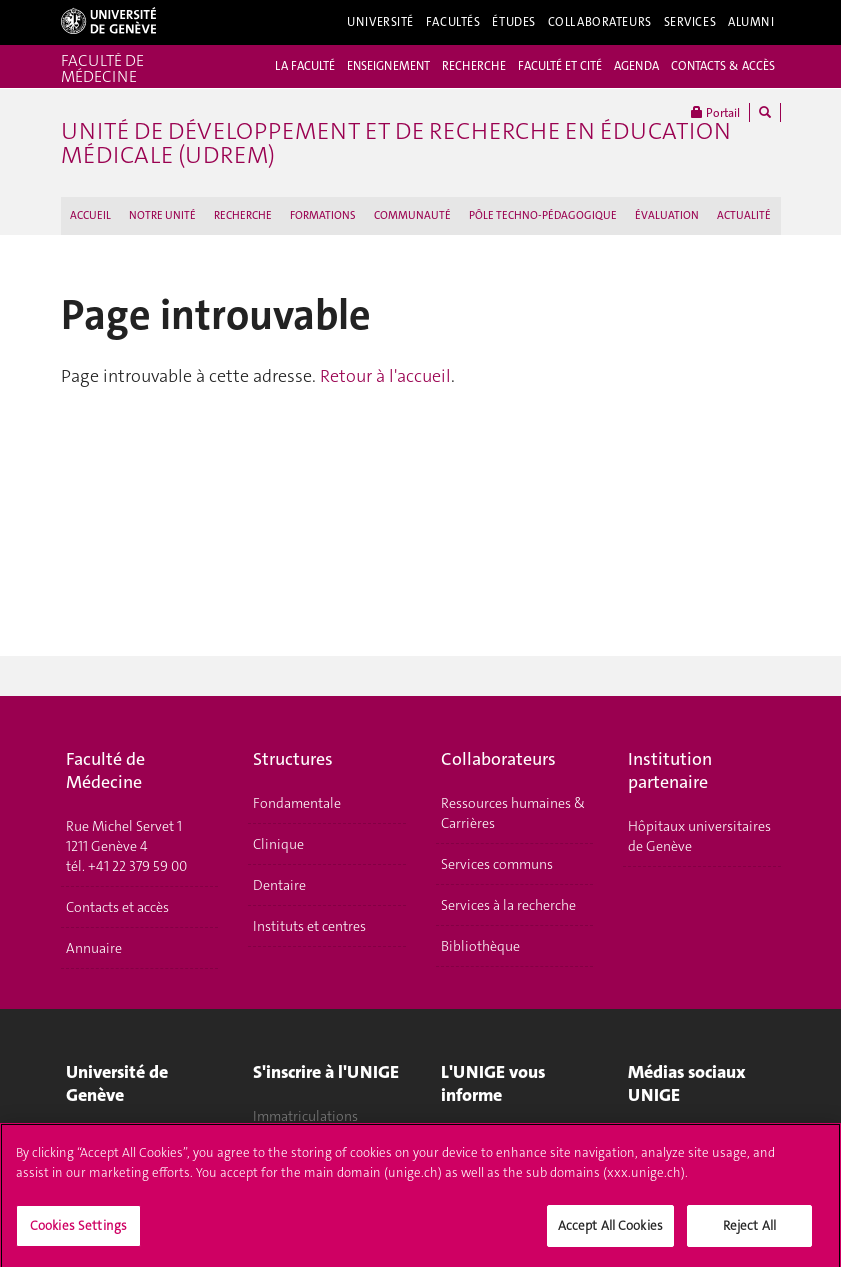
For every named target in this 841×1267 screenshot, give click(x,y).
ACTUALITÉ (744, 215)
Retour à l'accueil (385, 376)
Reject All (749, 1231)
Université (380, 22)
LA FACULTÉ (305, 66)
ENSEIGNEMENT (388, 66)
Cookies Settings (78, 1231)
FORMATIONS (323, 215)
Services (690, 22)
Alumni (751, 22)
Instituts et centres (309, 926)
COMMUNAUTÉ (412, 215)
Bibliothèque (480, 946)
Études (513, 22)
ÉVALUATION (667, 215)
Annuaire (94, 948)
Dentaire (279, 885)
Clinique (278, 844)
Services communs (497, 864)
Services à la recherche (508, 905)
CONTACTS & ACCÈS (723, 66)
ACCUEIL (90, 215)
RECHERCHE (474, 66)
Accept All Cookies (610, 1231)
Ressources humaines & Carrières (513, 813)
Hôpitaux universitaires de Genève (699, 836)
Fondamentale (297, 803)
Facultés (453, 22)
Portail (715, 112)
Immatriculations (305, 1116)
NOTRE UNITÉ (162, 215)
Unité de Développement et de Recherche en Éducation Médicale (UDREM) (396, 143)
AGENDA (636, 66)
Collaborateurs (600, 22)
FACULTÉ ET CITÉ (560, 66)
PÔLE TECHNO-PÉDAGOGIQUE (543, 215)
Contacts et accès (117, 907)
